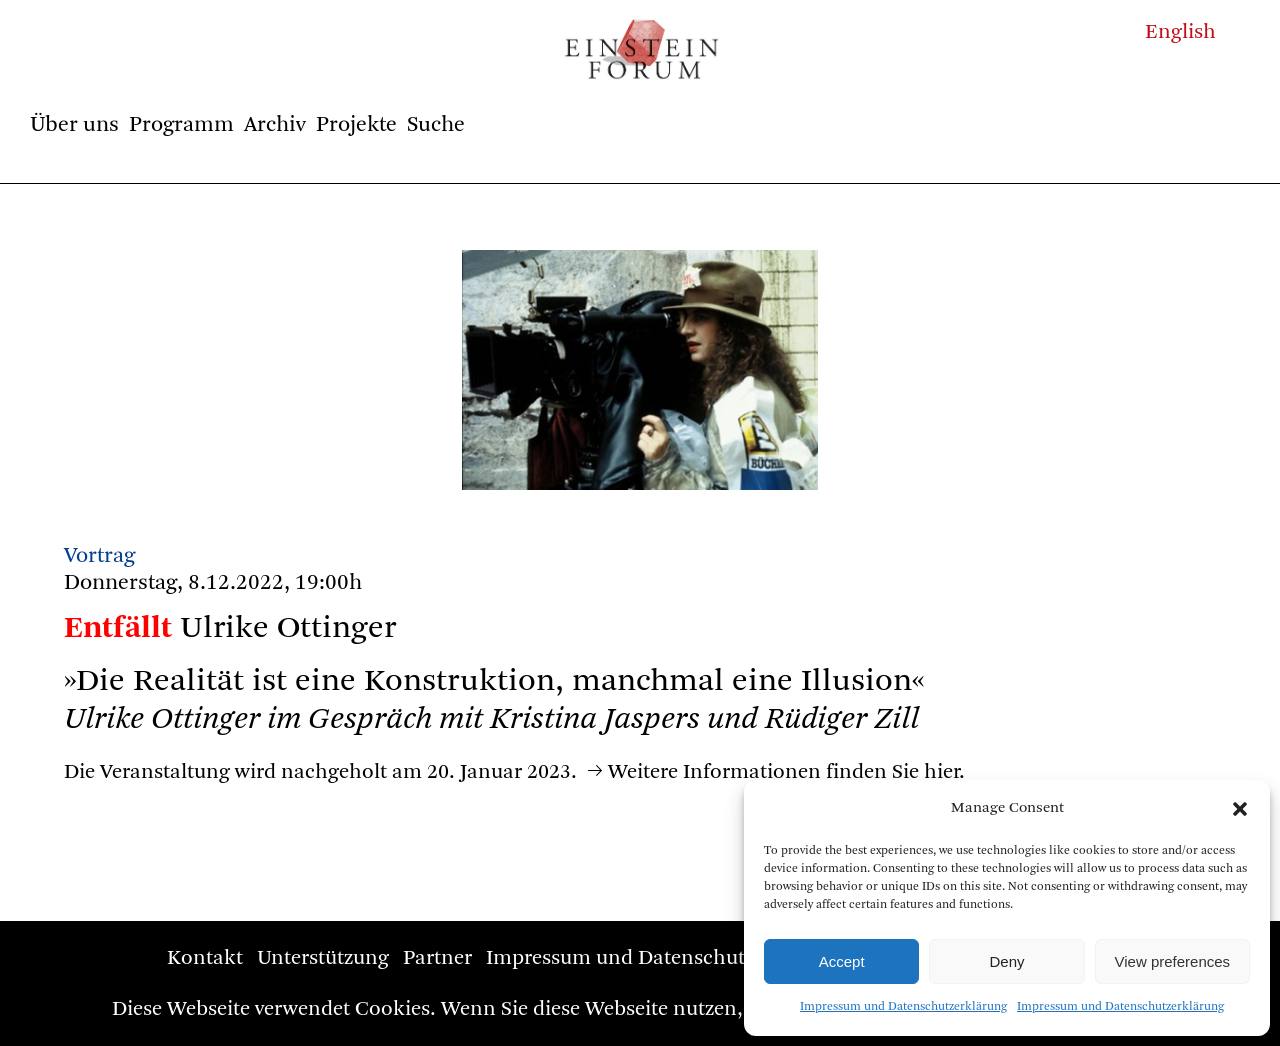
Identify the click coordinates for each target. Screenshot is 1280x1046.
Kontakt (205, 958)
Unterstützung (323, 958)
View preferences (1173, 961)
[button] (1240, 809)
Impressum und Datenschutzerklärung (903, 1007)
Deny (1006, 961)
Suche (436, 125)
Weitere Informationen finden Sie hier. (786, 772)
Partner (437, 958)
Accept (842, 961)
